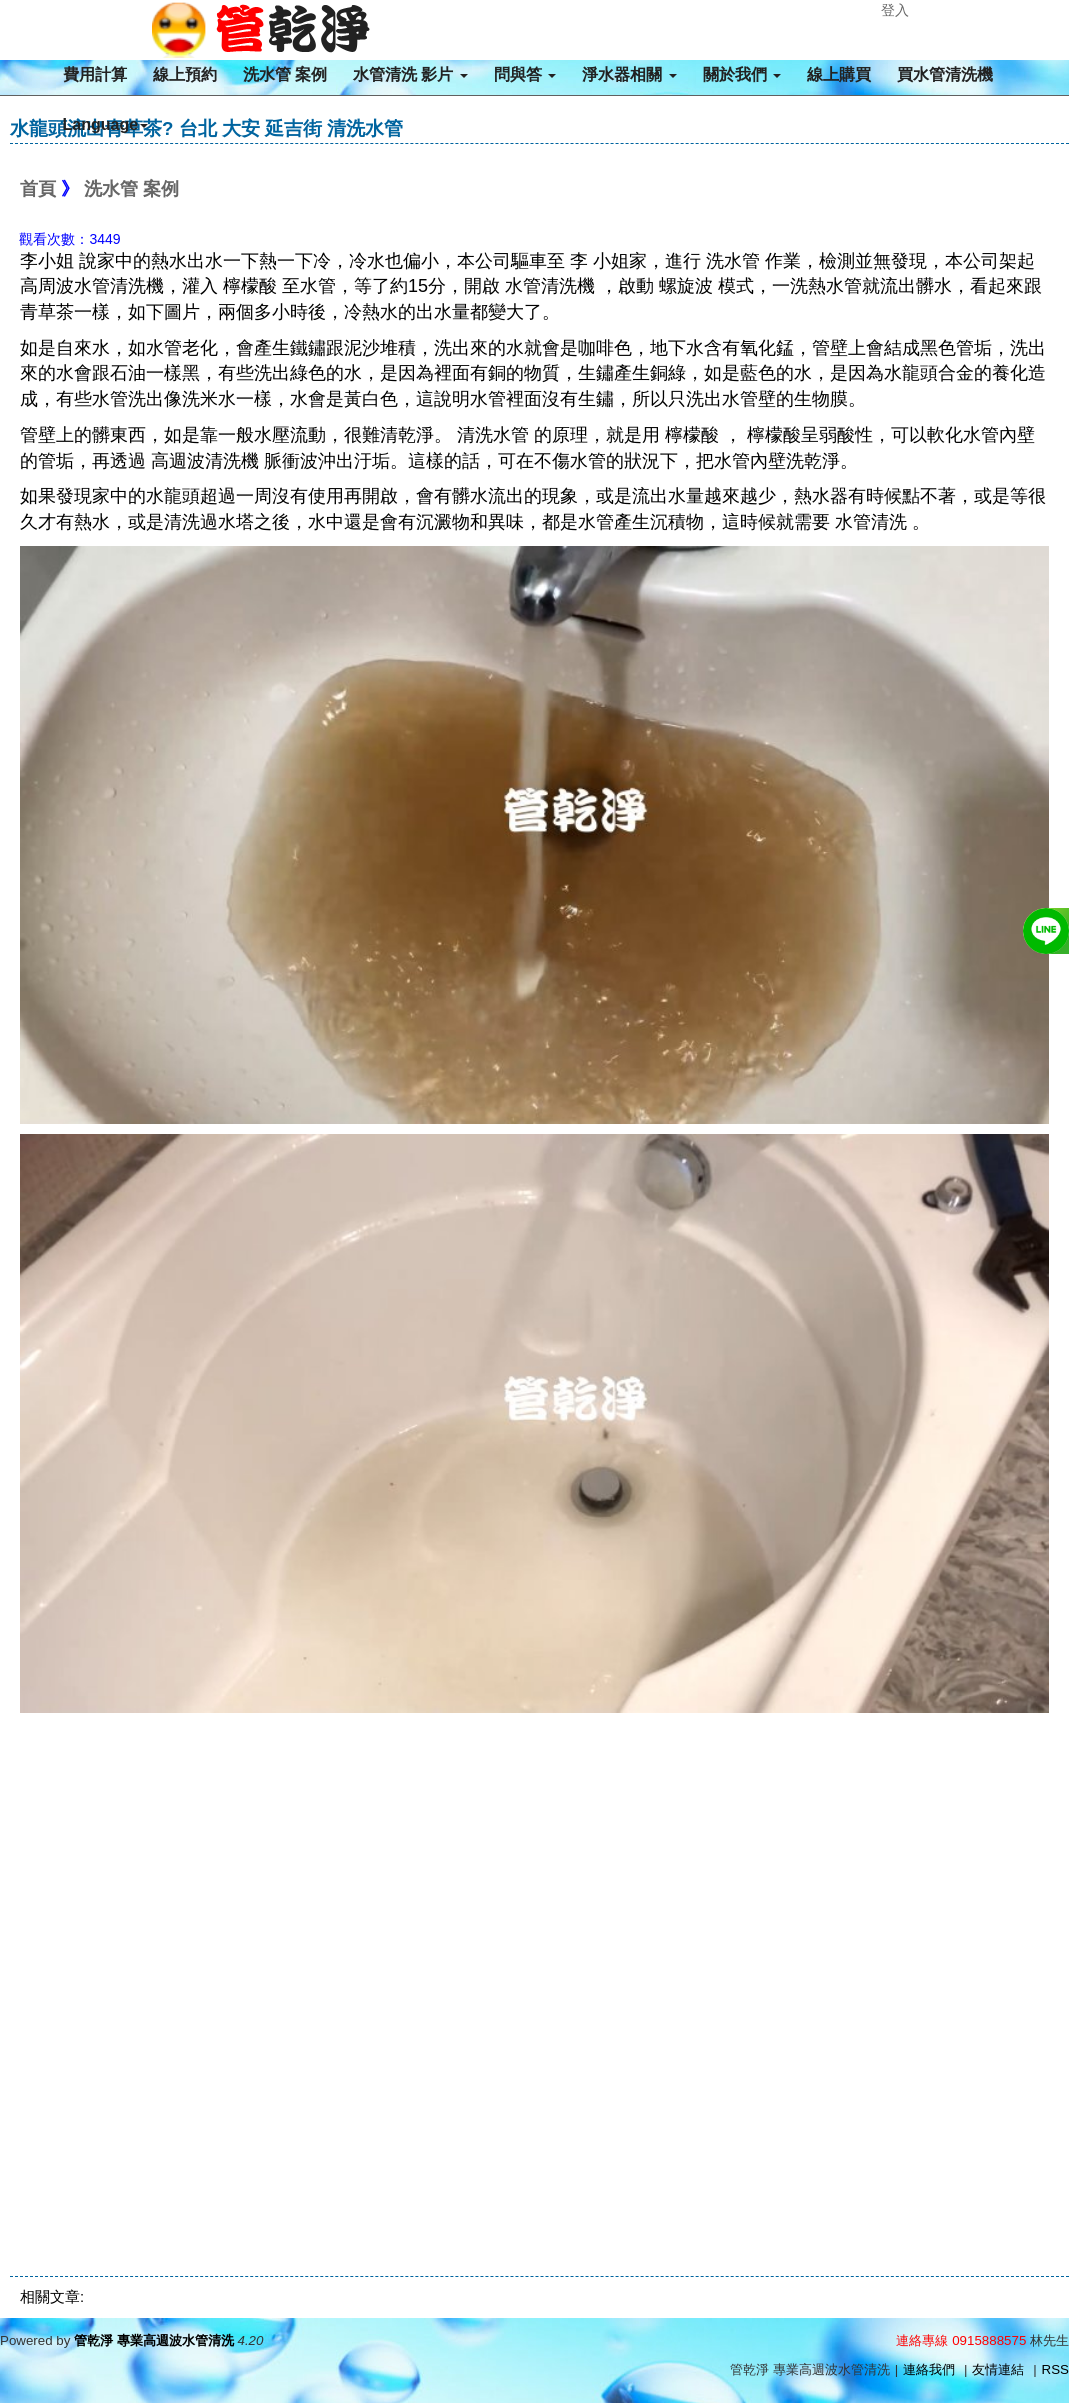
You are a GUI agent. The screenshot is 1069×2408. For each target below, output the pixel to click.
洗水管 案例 (285, 74)
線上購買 (839, 74)
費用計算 (95, 74)
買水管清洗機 (945, 74)
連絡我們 (929, 2369)
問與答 (525, 74)
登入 (895, 10)
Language (106, 124)
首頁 (38, 189)
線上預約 (185, 74)
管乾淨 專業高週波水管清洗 (154, 2340)
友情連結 (998, 2369)
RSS (1055, 2369)
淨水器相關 (629, 74)
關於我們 (742, 74)
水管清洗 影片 (410, 74)
